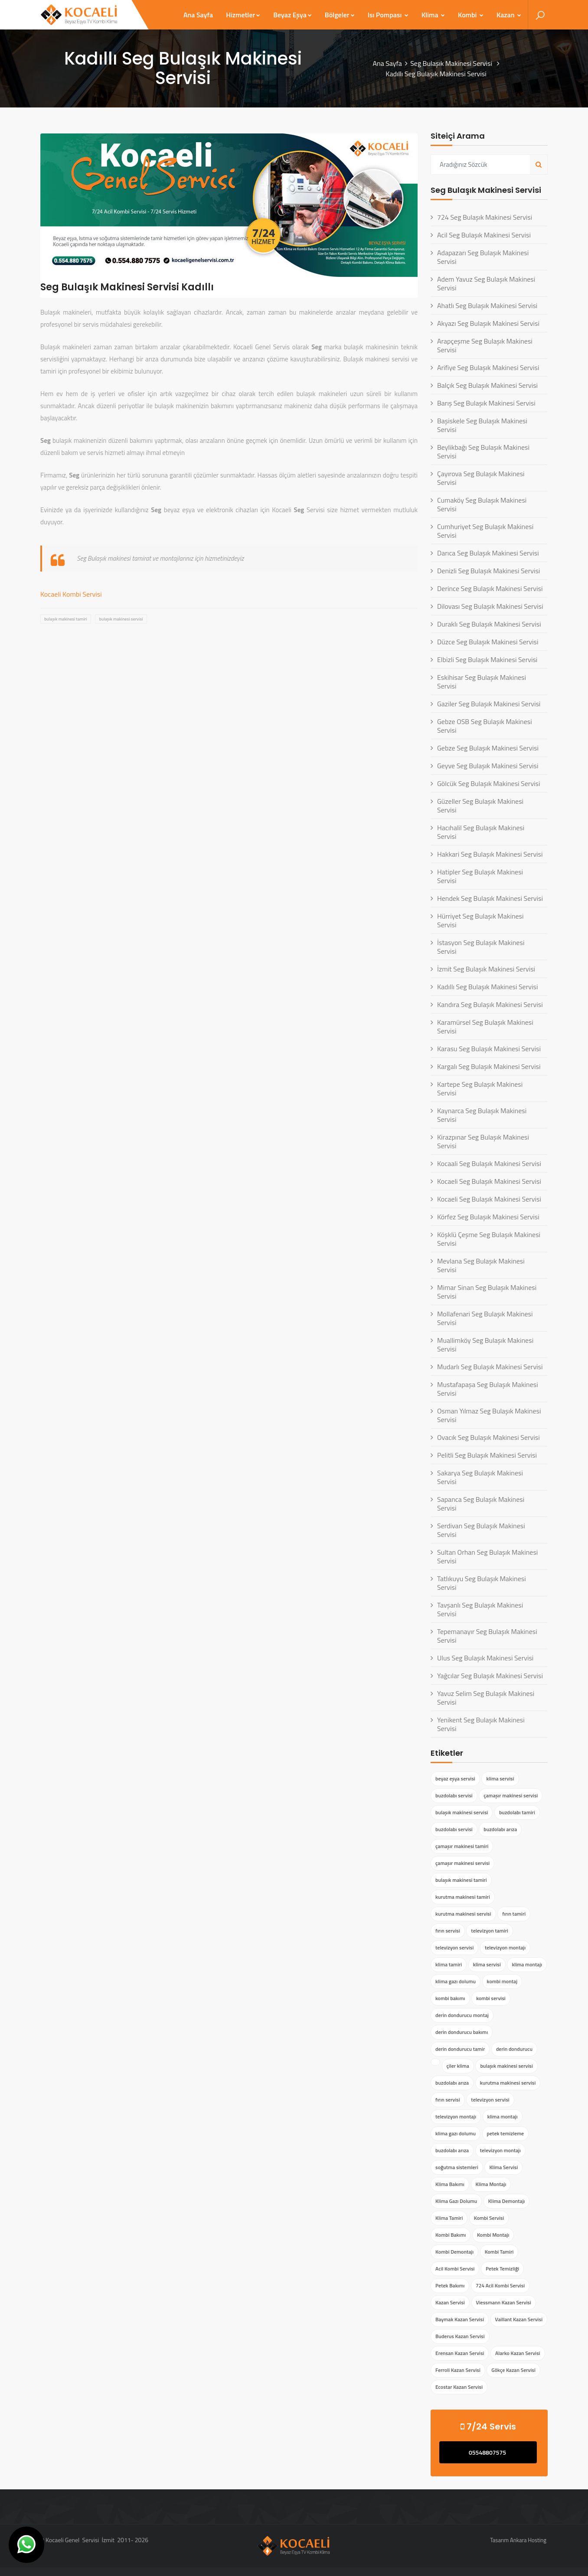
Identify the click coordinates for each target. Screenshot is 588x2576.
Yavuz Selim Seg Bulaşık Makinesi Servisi (485, 1697)
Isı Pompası (388, 15)
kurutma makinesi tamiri (462, 1897)
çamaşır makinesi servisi (510, 1795)
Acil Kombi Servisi (454, 2268)
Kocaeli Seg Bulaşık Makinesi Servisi (489, 1181)
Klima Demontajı (506, 2201)
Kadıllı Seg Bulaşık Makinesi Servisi (487, 986)
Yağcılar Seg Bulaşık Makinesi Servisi (490, 1675)
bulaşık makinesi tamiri (65, 619)
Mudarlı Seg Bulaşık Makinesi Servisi (490, 1366)
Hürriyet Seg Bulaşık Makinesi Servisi (480, 920)
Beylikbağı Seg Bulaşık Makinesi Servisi (483, 451)
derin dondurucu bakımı (461, 2032)
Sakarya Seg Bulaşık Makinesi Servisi (480, 1477)
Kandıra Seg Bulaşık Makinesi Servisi (490, 1004)
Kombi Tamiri (499, 2252)
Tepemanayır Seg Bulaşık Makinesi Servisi (487, 1635)
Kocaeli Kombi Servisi (71, 594)
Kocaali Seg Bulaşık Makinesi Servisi (489, 1163)
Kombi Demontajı (454, 2252)
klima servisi (500, 1778)
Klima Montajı (491, 2184)
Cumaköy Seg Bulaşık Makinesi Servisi (481, 504)
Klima (433, 15)
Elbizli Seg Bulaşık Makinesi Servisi (487, 659)
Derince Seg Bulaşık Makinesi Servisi (489, 588)
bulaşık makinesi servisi (121, 619)
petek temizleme (505, 2133)
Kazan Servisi (450, 2302)
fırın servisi (447, 1930)
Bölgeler (340, 15)
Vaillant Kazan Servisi (518, 2319)
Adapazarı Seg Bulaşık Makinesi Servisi (483, 256)
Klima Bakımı (449, 2184)
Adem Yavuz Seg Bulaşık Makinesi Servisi (486, 283)
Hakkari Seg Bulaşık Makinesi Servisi (490, 854)
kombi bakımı (450, 1998)
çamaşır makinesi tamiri (461, 1846)
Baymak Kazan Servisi (459, 2319)
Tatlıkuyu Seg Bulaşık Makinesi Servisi (481, 1582)
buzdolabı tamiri (517, 1812)
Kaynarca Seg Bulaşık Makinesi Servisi (481, 1114)
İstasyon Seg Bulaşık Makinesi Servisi (480, 946)
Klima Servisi (503, 2167)
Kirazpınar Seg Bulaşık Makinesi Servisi (483, 1141)
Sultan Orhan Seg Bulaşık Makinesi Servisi (487, 1556)
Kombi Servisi (489, 2218)
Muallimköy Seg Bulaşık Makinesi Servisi (485, 1344)
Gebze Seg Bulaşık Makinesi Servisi (488, 748)
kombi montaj (502, 1981)
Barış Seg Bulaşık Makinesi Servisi (486, 403)
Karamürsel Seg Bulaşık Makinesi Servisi (485, 1026)
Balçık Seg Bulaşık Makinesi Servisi (487, 385)
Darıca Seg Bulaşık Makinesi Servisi (488, 553)
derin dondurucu (514, 2049)
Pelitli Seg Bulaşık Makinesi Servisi (487, 1455)
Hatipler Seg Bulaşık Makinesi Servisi (480, 876)
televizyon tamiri (489, 1930)
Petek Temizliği (502, 2268)
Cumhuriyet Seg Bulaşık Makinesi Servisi (485, 530)
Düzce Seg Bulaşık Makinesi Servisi (487, 642)
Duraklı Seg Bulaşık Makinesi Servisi (489, 624)
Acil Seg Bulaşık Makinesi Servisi (484, 235)
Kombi (470, 15)
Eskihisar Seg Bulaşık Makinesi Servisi (481, 681)
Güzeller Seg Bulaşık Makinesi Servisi (480, 805)
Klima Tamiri (449, 2218)
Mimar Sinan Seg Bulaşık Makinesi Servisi (486, 1291)
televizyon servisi (454, 1947)
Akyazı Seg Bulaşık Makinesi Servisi (488, 323)
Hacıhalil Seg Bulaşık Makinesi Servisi (480, 831)
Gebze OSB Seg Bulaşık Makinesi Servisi (484, 725)
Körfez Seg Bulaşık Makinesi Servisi (488, 1217)
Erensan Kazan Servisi (459, 2353)
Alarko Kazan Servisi (517, 2353)
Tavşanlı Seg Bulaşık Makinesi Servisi (480, 1609)
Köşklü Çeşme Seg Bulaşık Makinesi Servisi (488, 1238)
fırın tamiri (514, 1914)
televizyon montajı (505, 1947)
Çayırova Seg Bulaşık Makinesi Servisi (481, 477)
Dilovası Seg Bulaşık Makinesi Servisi (490, 606)
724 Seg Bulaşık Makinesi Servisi (484, 217)
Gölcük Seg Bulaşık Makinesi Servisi (488, 783)
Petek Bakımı (449, 2285)
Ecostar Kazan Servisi (459, 2387)
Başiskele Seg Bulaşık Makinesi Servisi (482, 425)
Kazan (509, 15)
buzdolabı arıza (500, 1829)
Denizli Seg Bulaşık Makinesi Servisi (488, 570)
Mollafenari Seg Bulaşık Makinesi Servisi (485, 1318)
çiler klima (458, 2066)
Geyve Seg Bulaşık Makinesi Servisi (488, 765)
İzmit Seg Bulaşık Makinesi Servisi (486, 969)
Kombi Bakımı (450, 2235)
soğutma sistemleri (456, 2167)
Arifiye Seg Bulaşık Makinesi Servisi (488, 367)
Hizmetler (243, 15)
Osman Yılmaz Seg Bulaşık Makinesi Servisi (489, 1415)
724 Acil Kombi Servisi (500, 2285)
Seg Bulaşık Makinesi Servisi (451, 63)
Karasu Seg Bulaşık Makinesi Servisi (489, 1048)
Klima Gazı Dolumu (456, 2201)
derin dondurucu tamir (460, 2049)
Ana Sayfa (198, 15)
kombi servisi (491, 1998)
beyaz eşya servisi (455, 1778)
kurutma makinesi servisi (463, 1914)
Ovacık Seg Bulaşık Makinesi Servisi (488, 1437)
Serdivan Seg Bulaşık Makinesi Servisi (481, 1530)
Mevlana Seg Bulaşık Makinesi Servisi (481, 1265)
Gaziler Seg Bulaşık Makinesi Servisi (488, 703)
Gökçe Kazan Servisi (513, 2370)
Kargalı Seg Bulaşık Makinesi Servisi (488, 1066)
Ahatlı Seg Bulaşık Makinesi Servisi (487, 305)
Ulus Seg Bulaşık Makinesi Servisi (485, 1658)
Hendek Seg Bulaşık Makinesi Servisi (490, 898)
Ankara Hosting (528, 2540)
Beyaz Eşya (292, 15)
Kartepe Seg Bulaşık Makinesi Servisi (480, 1088)
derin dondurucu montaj (462, 2015)
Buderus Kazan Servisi (460, 2336)
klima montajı (527, 1964)
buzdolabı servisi (454, 1795)
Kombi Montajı (493, 2235)
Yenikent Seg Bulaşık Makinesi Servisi (481, 1724)
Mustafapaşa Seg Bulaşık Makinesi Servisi (487, 1388)
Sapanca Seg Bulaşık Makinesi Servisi (480, 1503)
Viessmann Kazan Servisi (503, 2302)
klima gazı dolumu (455, 1981)
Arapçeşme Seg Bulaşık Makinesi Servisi (484, 345)
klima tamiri (448, 1964)
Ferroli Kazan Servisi (457, 2370)
